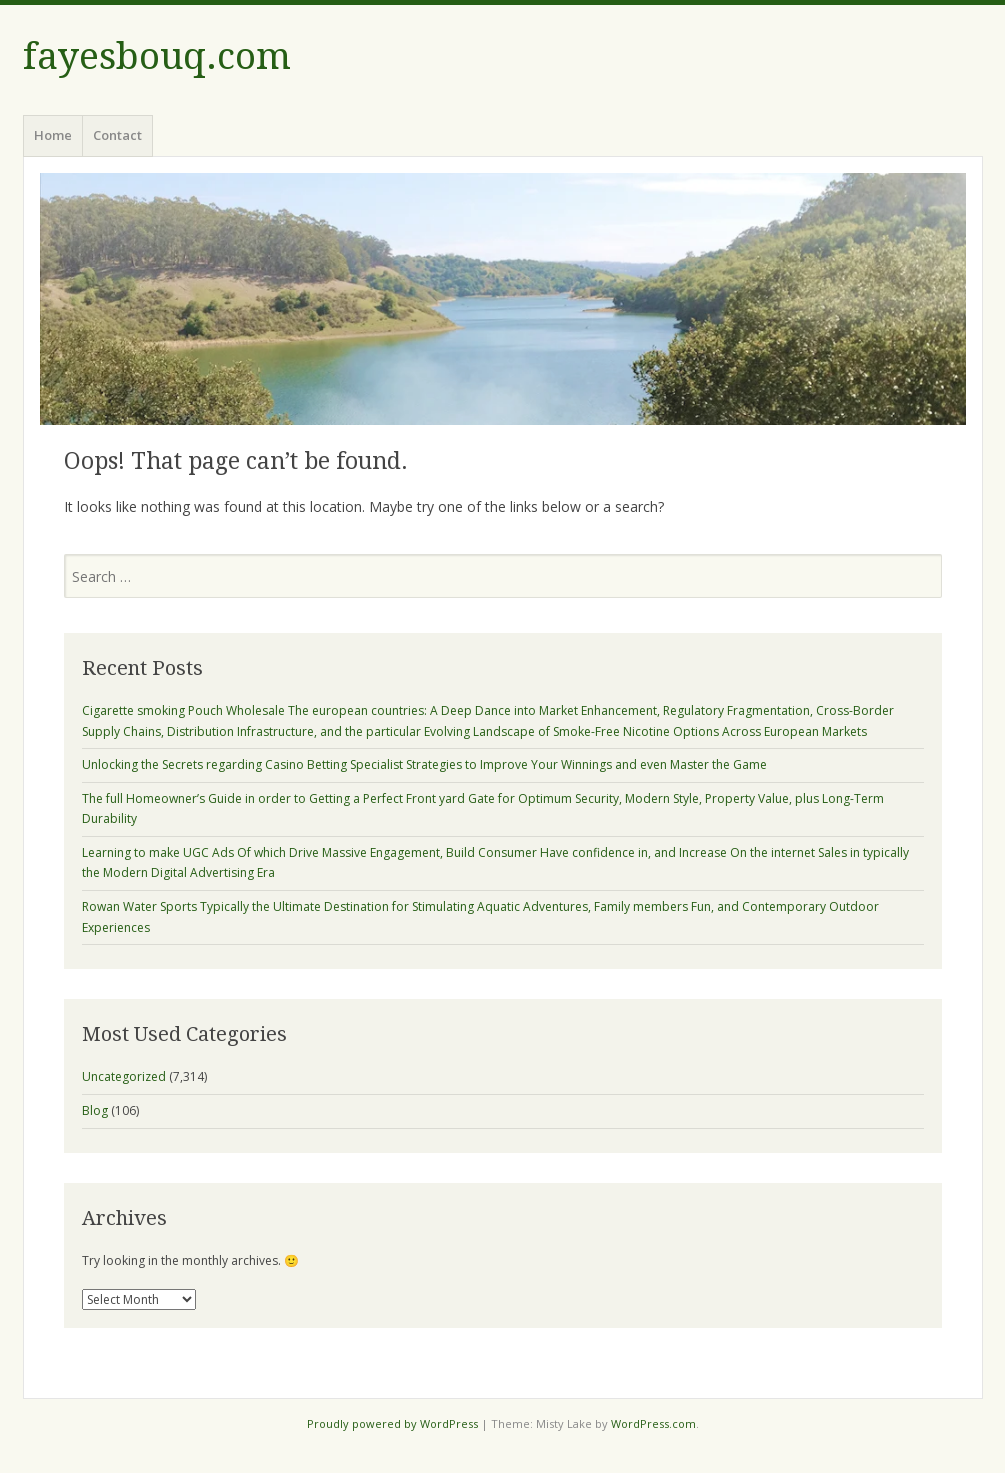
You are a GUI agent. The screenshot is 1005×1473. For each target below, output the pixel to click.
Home (53, 135)
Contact (117, 135)
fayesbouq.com (157, 56)
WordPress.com (653, 1423)
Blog (95, 1110)
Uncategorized (124, 1076)
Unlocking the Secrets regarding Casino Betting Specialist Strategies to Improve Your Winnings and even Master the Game (424, 764)
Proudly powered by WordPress (392, 1423)
